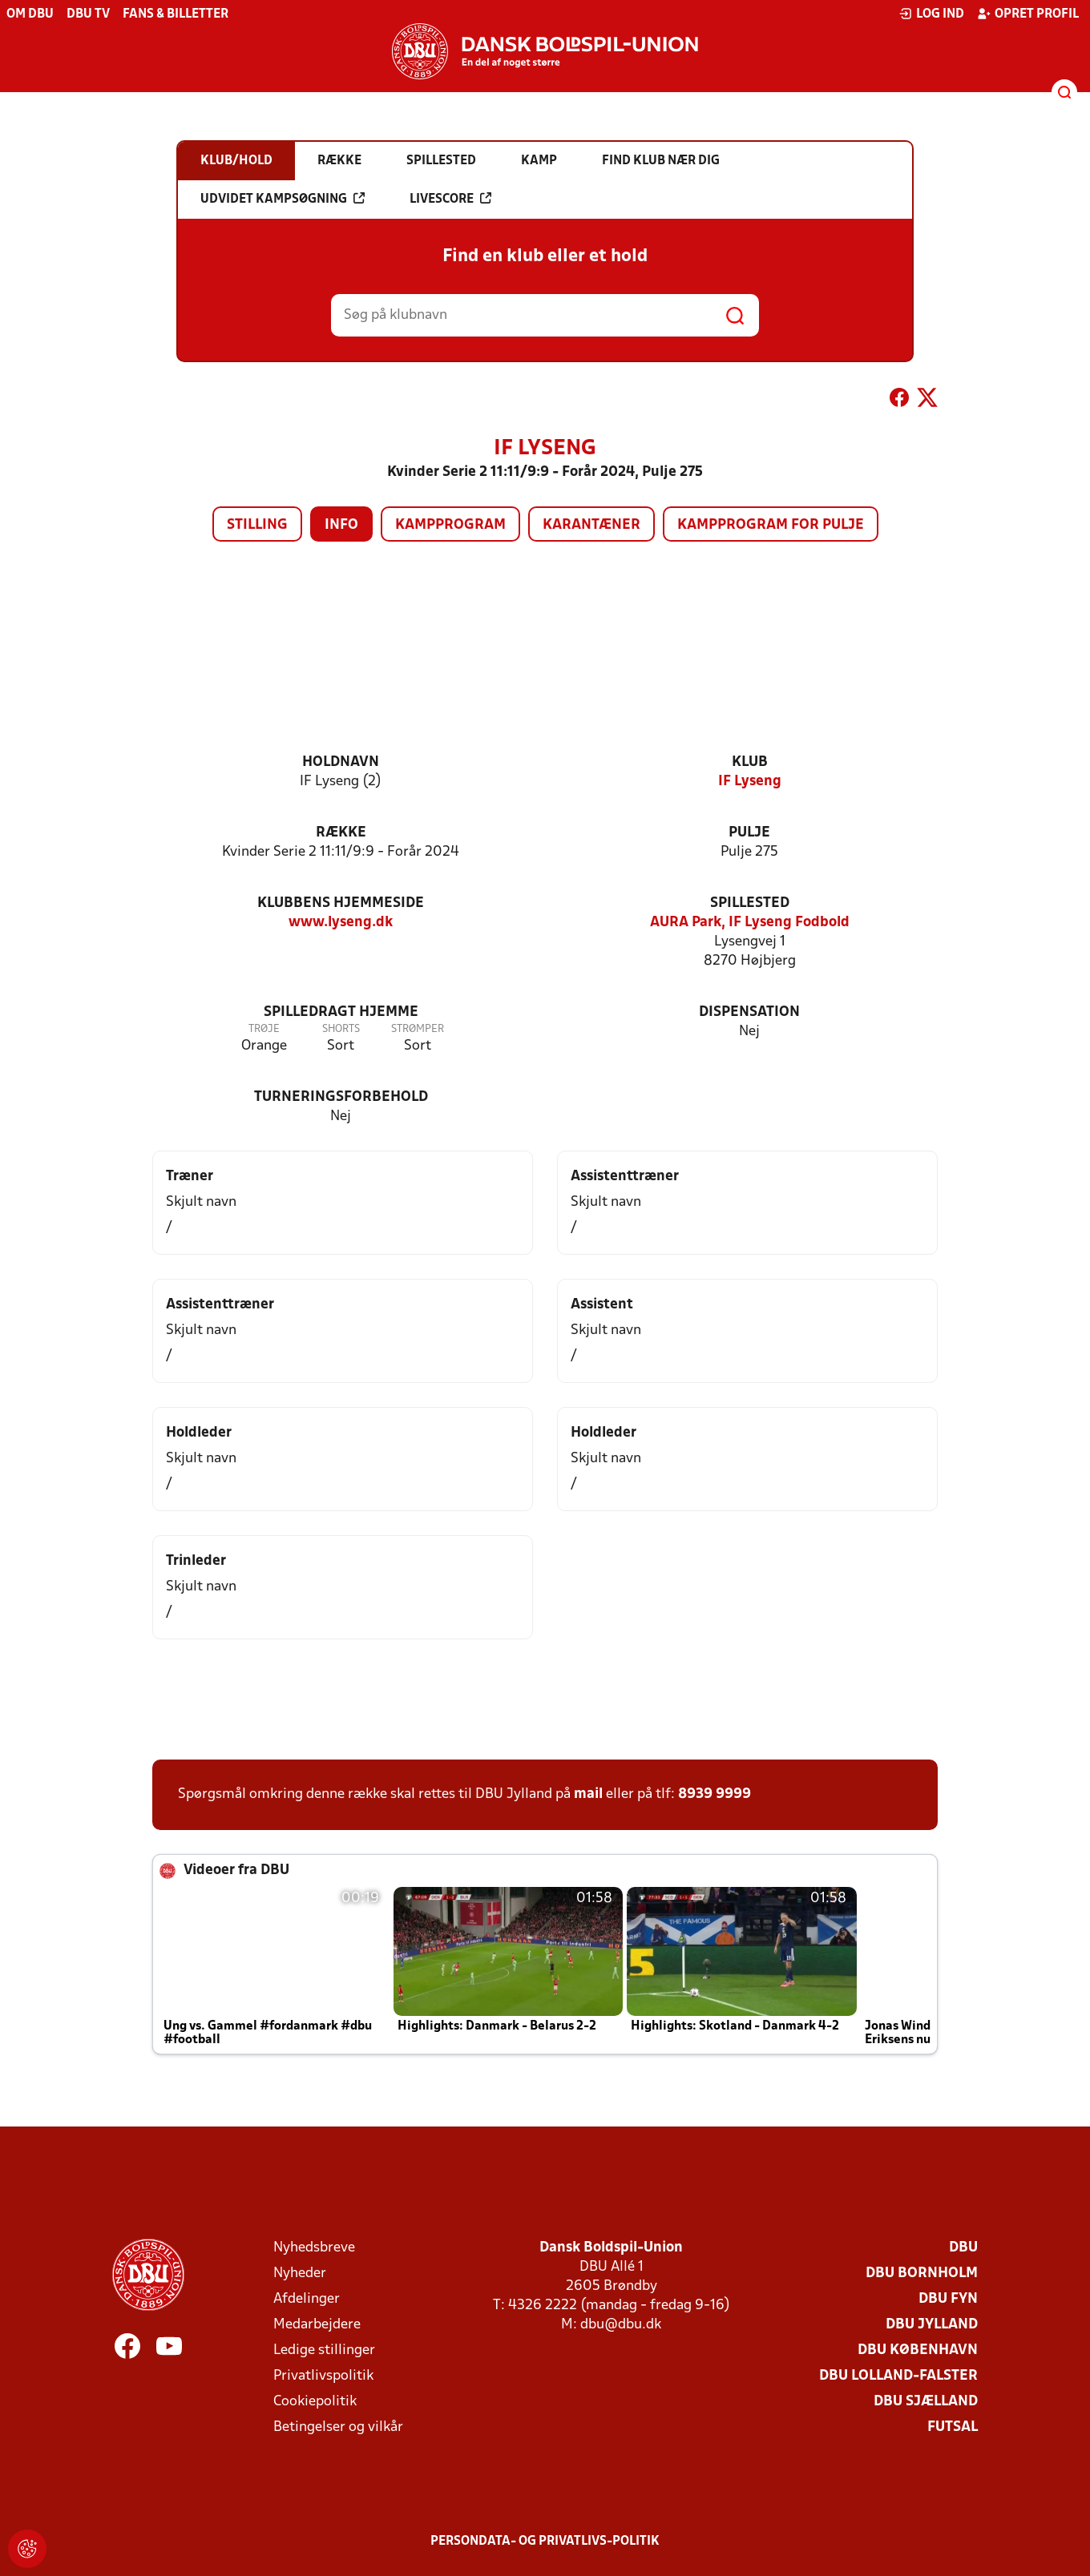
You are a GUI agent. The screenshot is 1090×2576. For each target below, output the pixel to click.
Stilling (257, 525)
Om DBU (30, 14)
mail (588, 1794)
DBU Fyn (948, 2299)
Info (341, 525)
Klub (750, 762)
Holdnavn (340, 762)
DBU (963, 2248)
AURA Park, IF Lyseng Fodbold (750, 922)
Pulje (749, 833)
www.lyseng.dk (341, 922)
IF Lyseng (749, 781)
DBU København (918, 2350)
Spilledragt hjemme (341, 1012)
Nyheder (299, 2273)
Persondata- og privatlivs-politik (545, 2541)
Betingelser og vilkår (338, 2427)
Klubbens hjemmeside (340, 903)
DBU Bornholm (922, 2273)
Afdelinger (306, 2299)
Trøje (264, 1029)
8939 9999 (714, 1794)
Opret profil (1028, 13)
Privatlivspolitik (323, 2376)
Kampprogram (450, 525)
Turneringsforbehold (341, 1097)
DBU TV (88, 14)
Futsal (952, 2427)
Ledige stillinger (324, 2350)
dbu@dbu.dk (620, 2325)
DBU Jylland (932, 2325)
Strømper (417, 1029)
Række (341, 833)
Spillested (749, 903)
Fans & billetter (175, 14)
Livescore (450, 198)
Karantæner (591, 525)
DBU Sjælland (926, 2402)
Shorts (341, 1029)
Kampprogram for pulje (770, 525)
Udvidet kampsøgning (282, 198)
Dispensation (749, 1012)
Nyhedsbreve (314, 2248)
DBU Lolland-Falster (898, 2376)
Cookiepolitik (315, 2402)
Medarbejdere (317, 2325)
